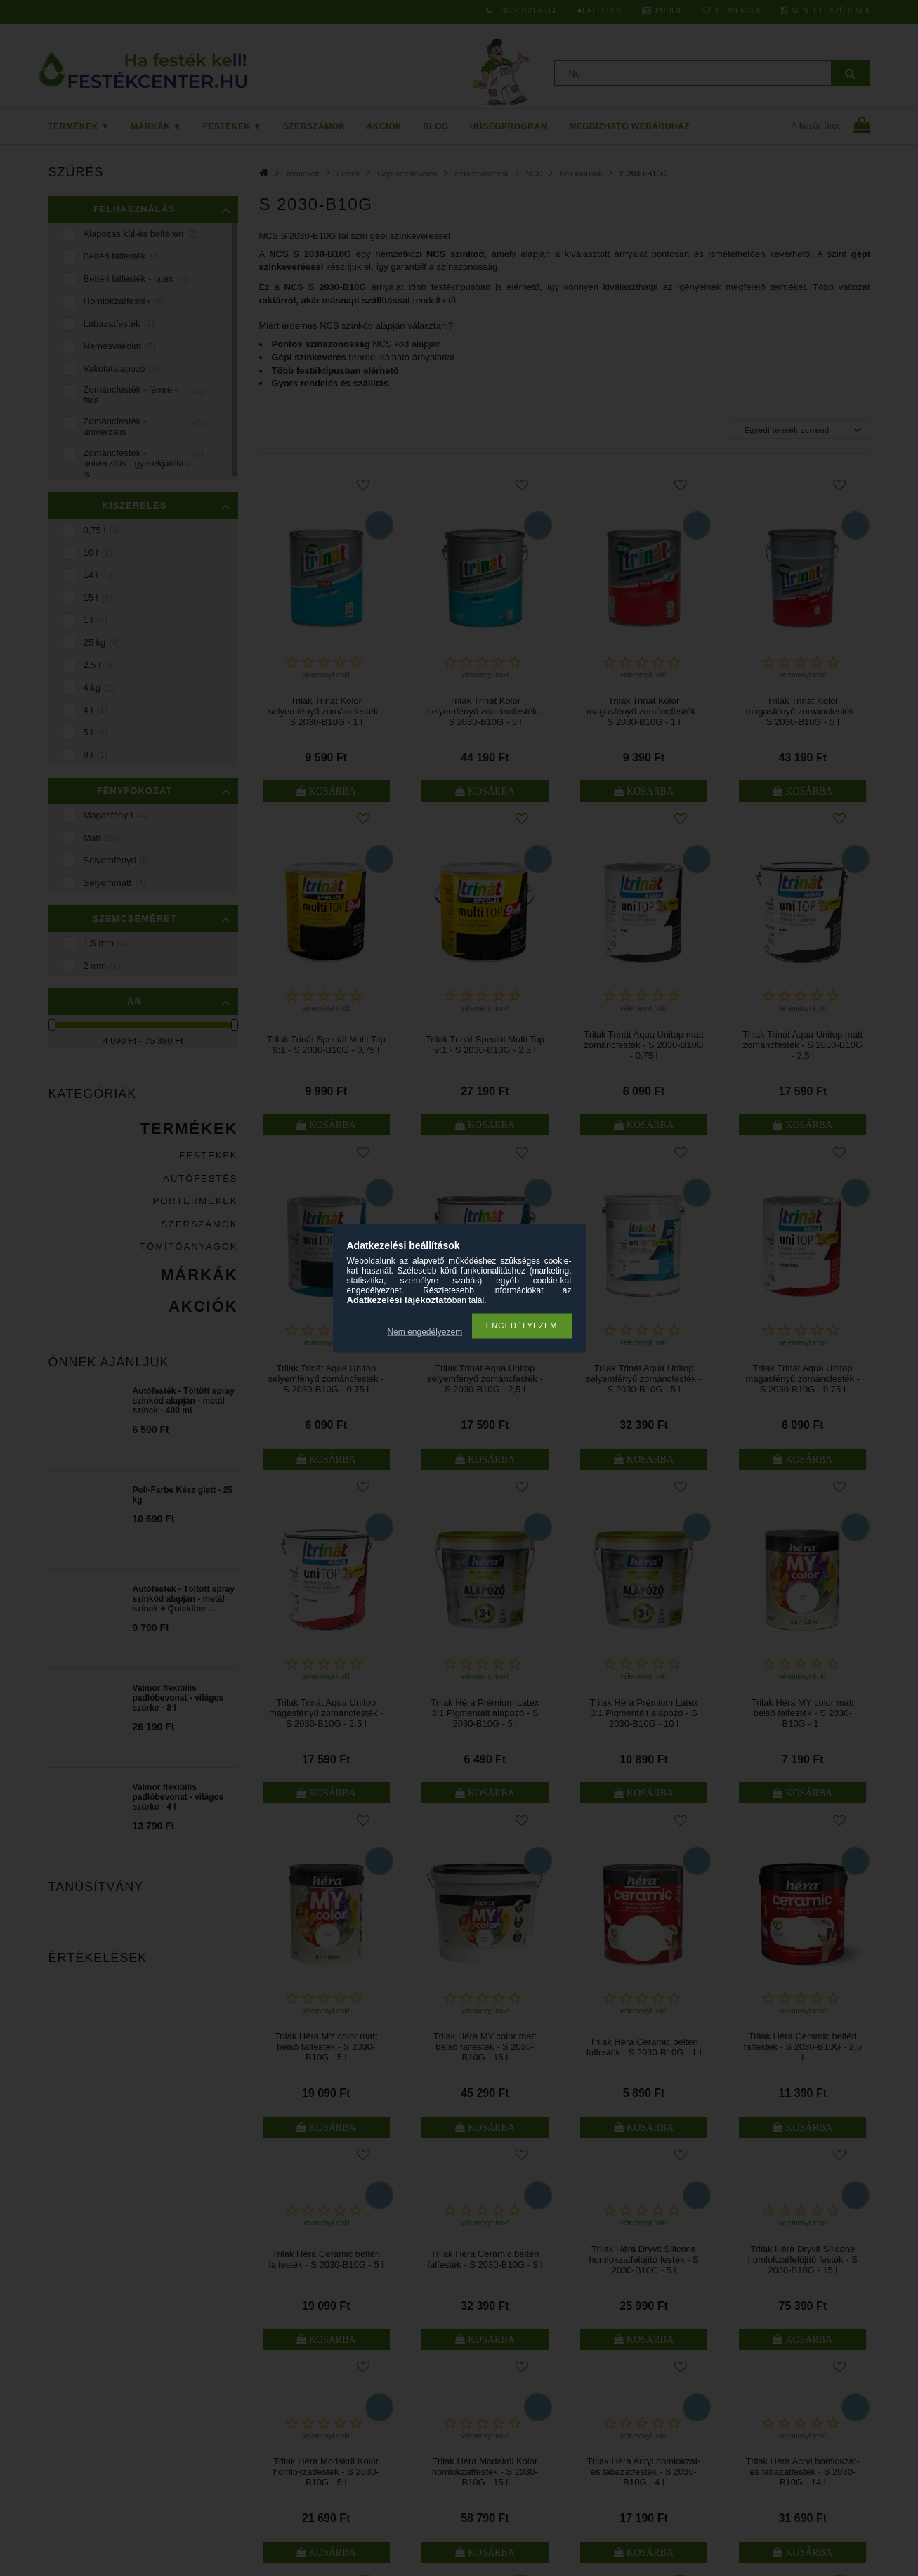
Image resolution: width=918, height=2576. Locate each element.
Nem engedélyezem (424, 1332)
